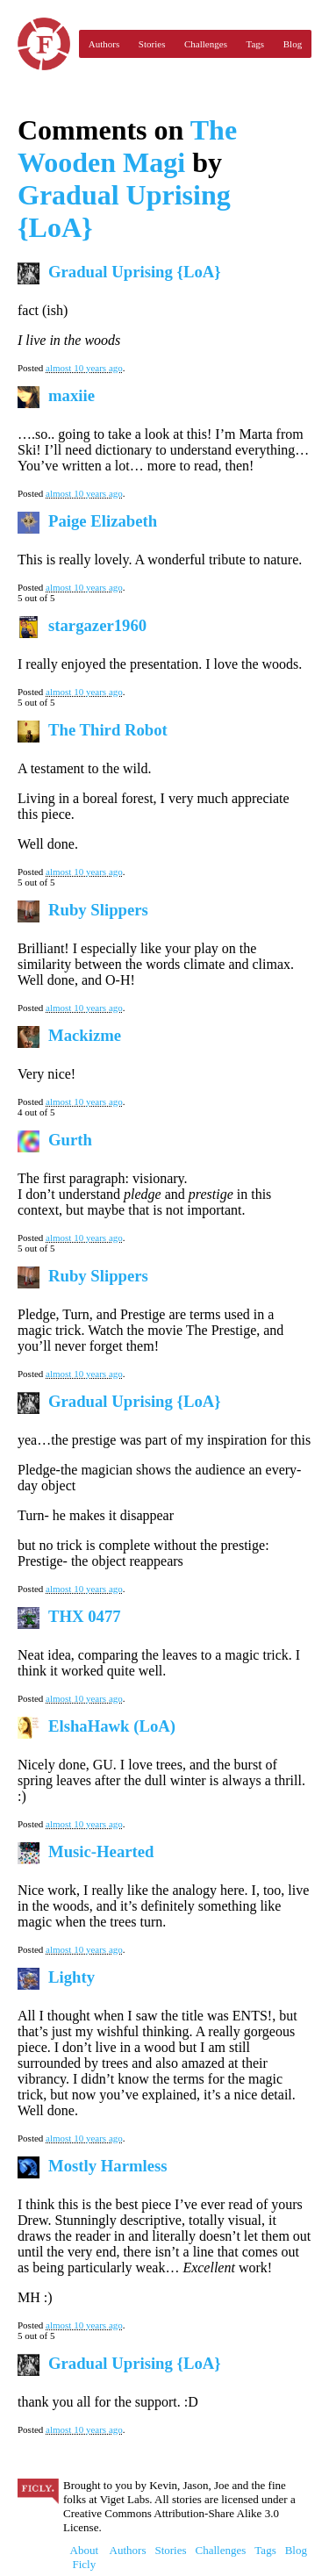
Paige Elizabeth (102, 521)
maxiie (71, 395)
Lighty (71, 1977)
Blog (292, 44)
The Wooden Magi (127, 146)
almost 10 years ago (84, 367)
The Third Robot (108, 730)
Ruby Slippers (98, 910)
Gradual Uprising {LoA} (134, 271)
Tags (256, 44)
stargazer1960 (97, 625)
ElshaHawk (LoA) (111, 1726)
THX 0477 (84, 1616)
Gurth (70, 1139)
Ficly (44, 44)
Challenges (205, 44)
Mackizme (84, 1035)
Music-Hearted (101, 1851)
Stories (152, 44)
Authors (104, 44)
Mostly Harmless (108, 2165)
